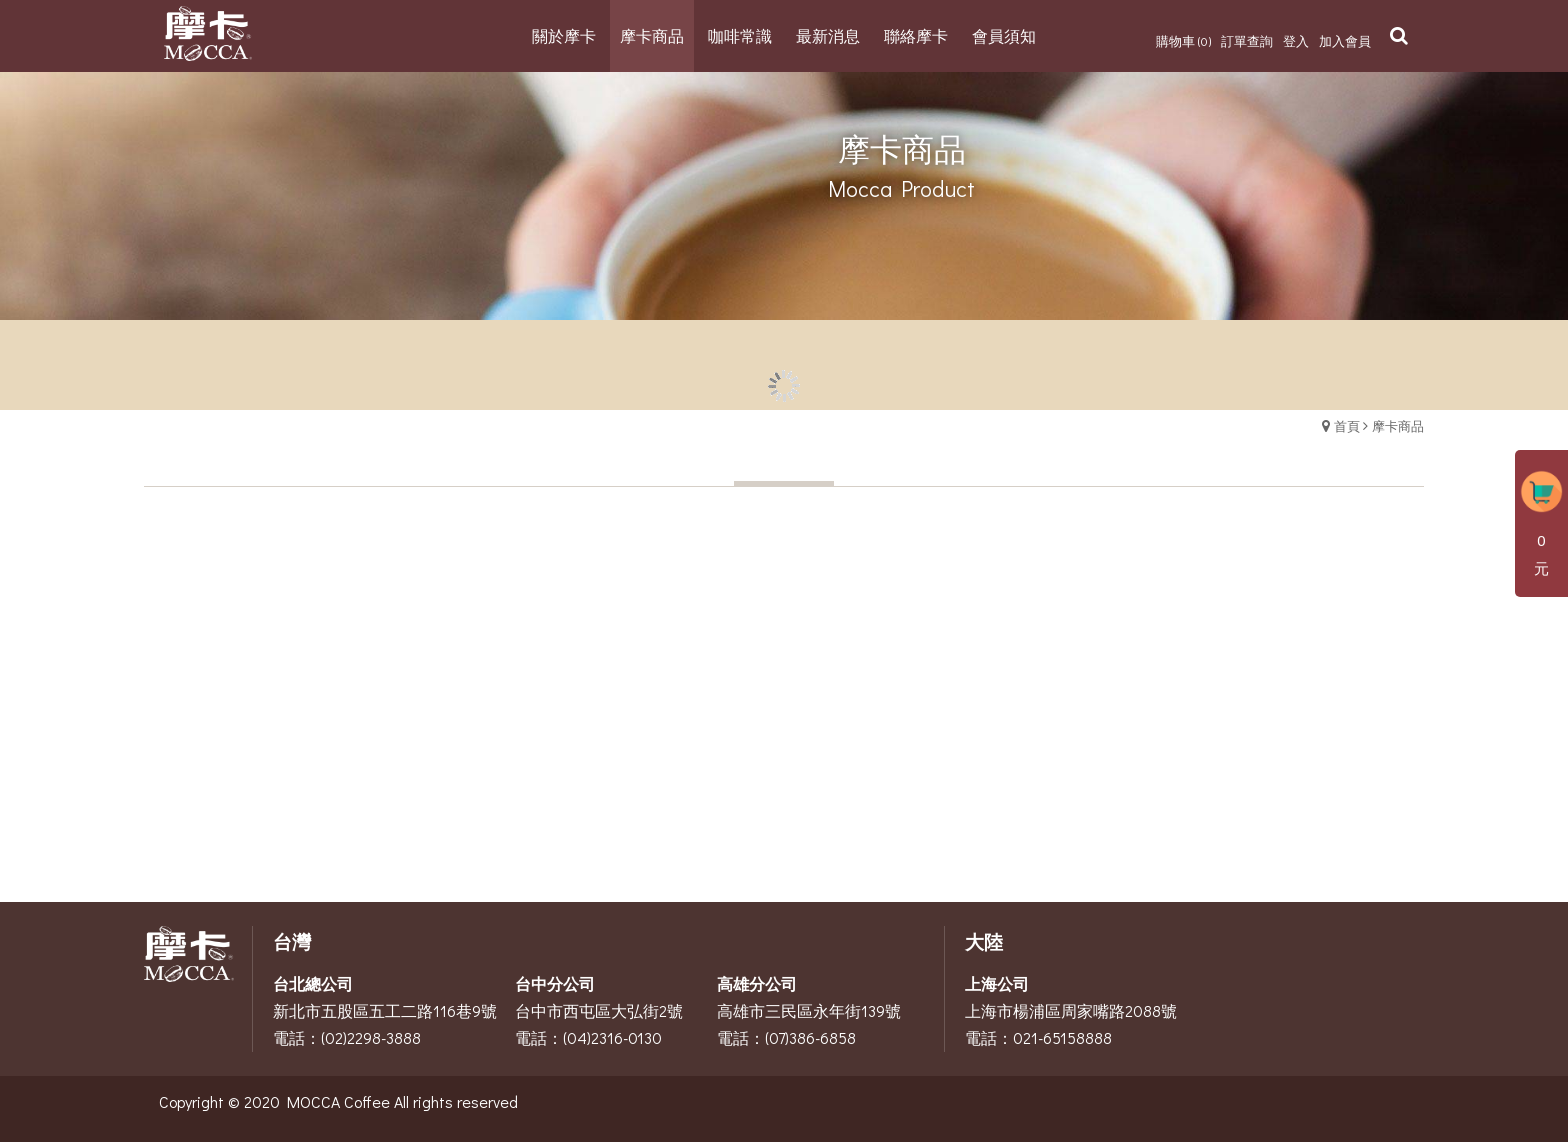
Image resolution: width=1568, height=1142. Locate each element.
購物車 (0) (1183, 40)
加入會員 (1345, 40)
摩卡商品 (1398, 425)
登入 (1296, 40)
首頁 (1347, 425)
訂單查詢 (1247, 40)
